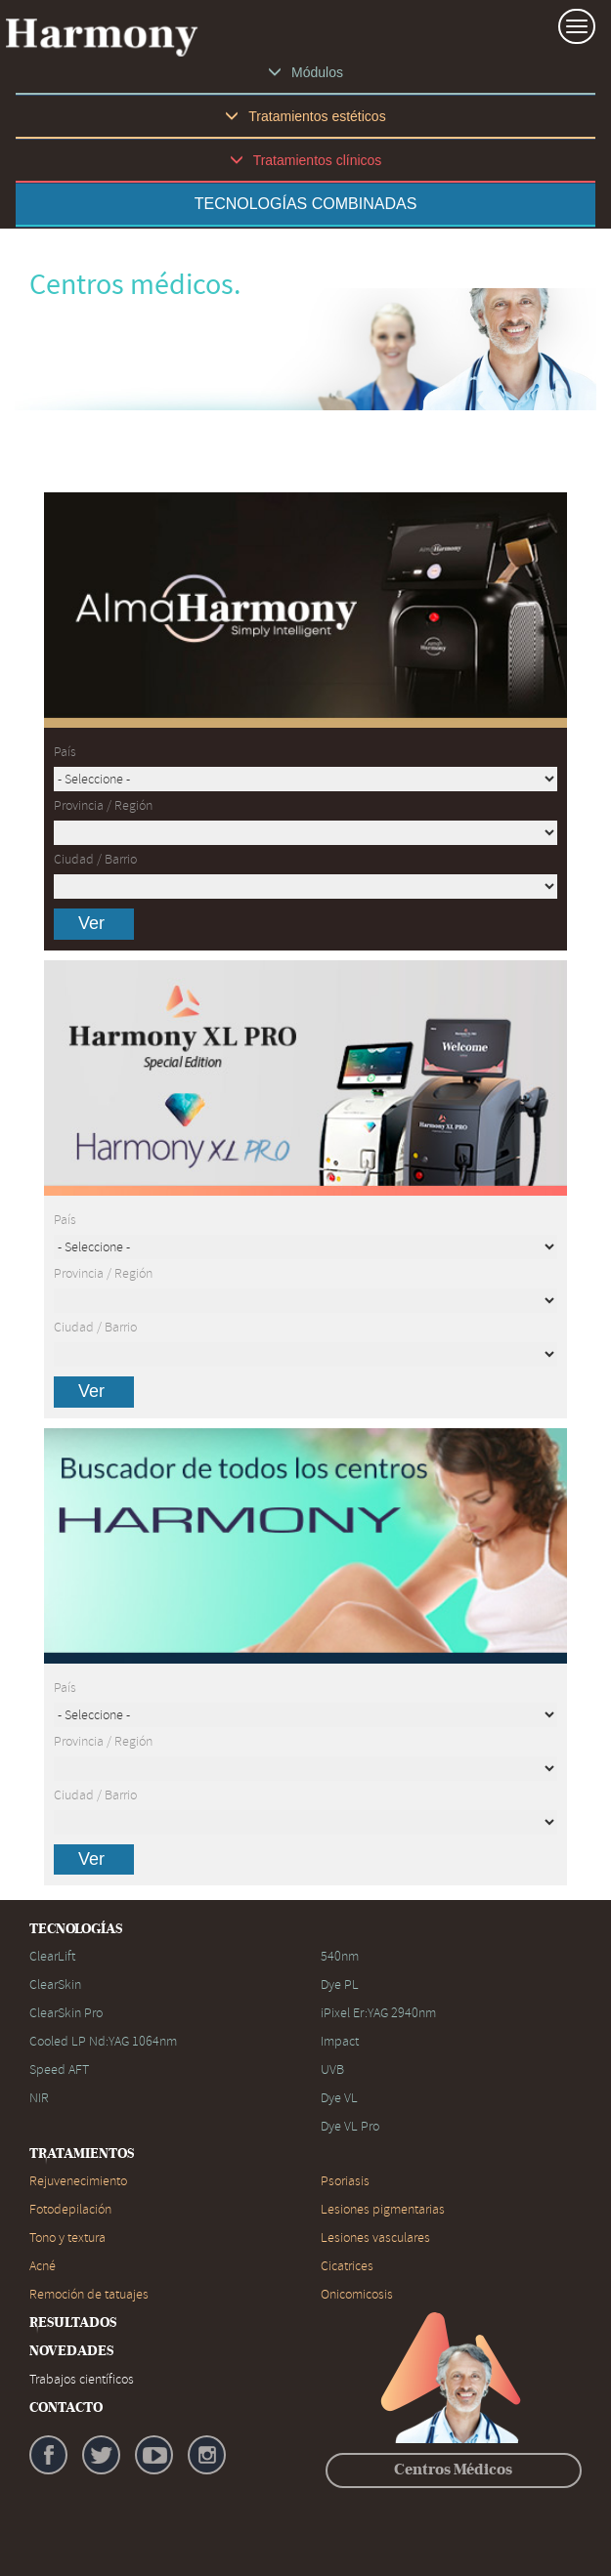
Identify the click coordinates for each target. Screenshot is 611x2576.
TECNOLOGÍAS (75, 1929)
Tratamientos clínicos (306, 160)
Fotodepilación (70, 2209)
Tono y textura (67, 2237)
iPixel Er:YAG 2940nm (378, 2013)
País (65, 751)
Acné (42, 2266)
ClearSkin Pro (66, 2013)
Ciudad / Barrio (95, 859)
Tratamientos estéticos (305, 116)
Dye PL (340, 1984)
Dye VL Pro (350, 2126)
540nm (340, 1956)
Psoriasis (345, 2181)
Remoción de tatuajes (89, 2294)
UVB (332, 2069)
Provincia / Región (103, 805)
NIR (39, 2098)
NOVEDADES (71, 2351)
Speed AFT (59, 2069)
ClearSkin (55, 1984)
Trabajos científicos (81, 2379)
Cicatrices (347, 2266)
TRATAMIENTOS (81, 2154)
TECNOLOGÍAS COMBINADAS (306, 203)
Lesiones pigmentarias (383, 2209)
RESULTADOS (72, 2323)
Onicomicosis (357, 2294)
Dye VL (339, 2098)
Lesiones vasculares (375, 2237)
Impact (340, 2041)
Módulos (305, 72)
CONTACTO (66, 2408)
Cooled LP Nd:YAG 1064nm (103, 2041)
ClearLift (52, 1956)
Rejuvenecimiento (78, 2181)
